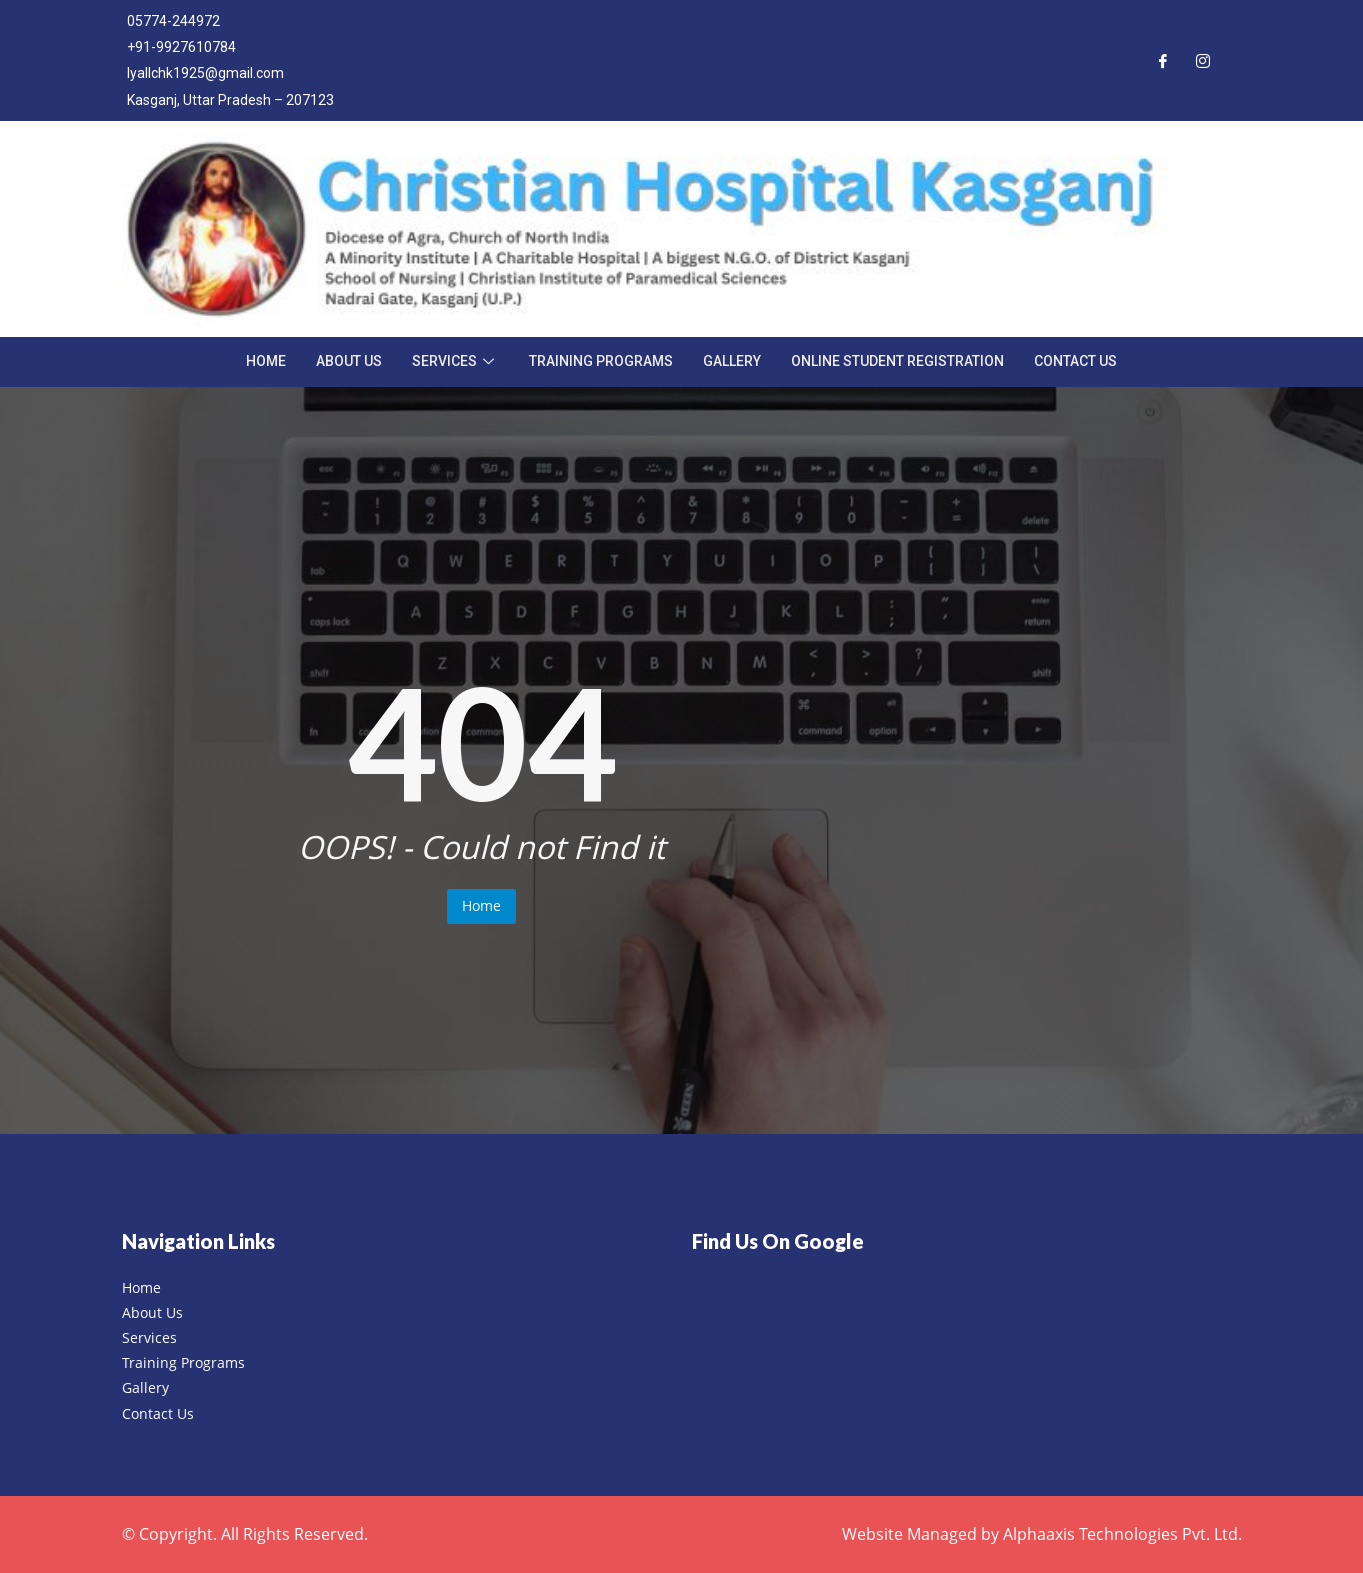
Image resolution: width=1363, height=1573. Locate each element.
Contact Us (1075, 361)
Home (266, 361)
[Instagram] (1203, 60)
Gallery (732, 361)
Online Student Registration (897, 361)
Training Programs (601, 361)
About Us (349, 361)
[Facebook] (1163, 60)
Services (455, 361)
